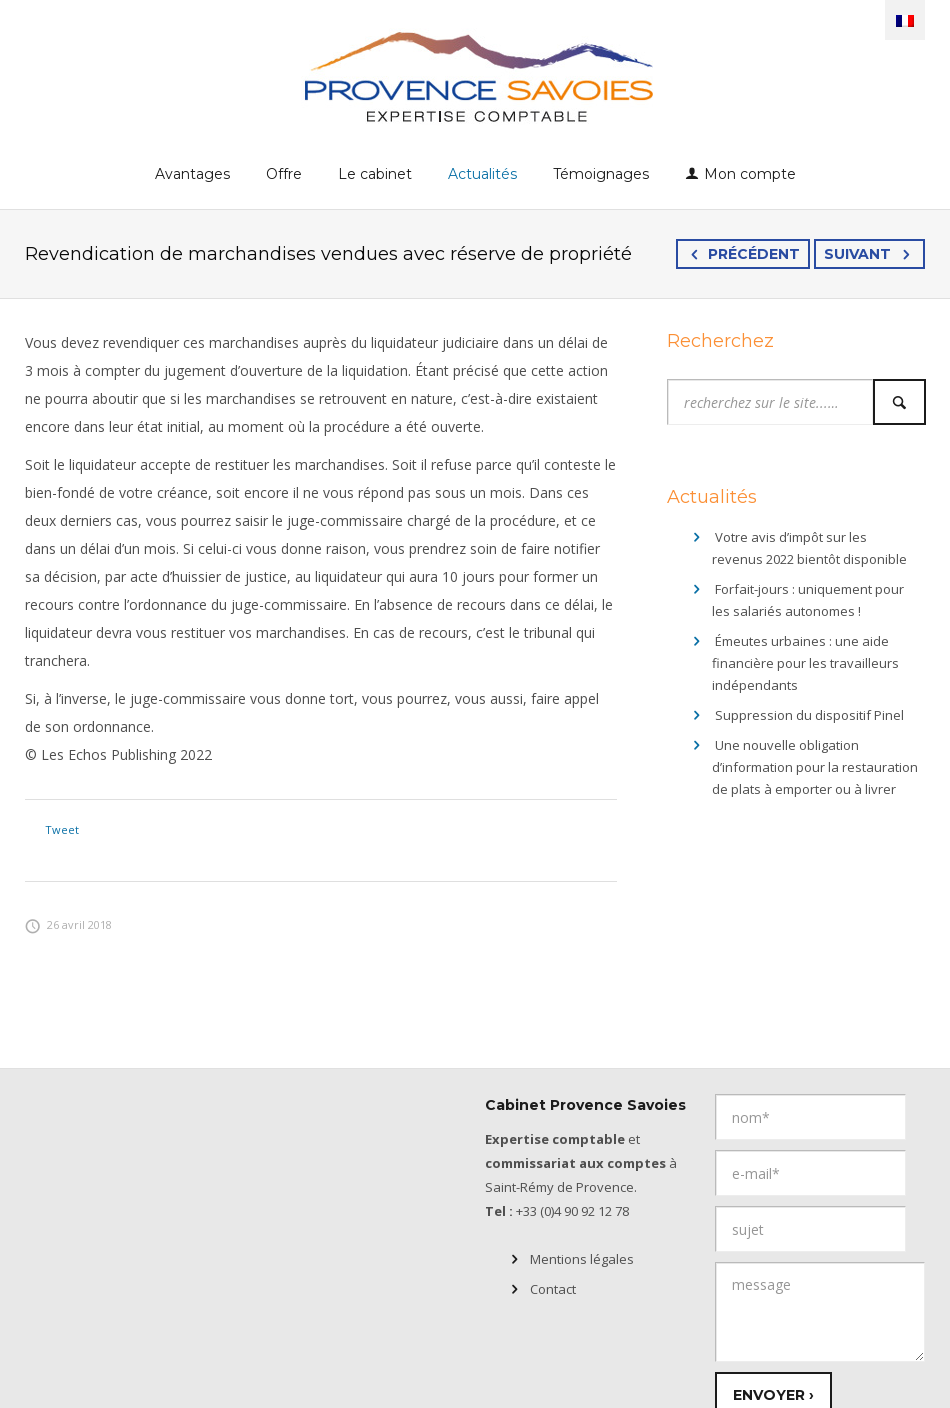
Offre (284, 174)
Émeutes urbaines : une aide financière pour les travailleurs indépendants (805, 663)
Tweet (62, 829)
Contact (553, 1289)
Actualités (482, 174)
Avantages (192, 174)
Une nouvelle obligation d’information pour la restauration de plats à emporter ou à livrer (815, 767)
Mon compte (750, 174)
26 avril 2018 (68, 924)
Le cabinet (375, 174)
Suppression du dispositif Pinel (809, 715)
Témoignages (601, 174)
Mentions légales (582, 1259)
